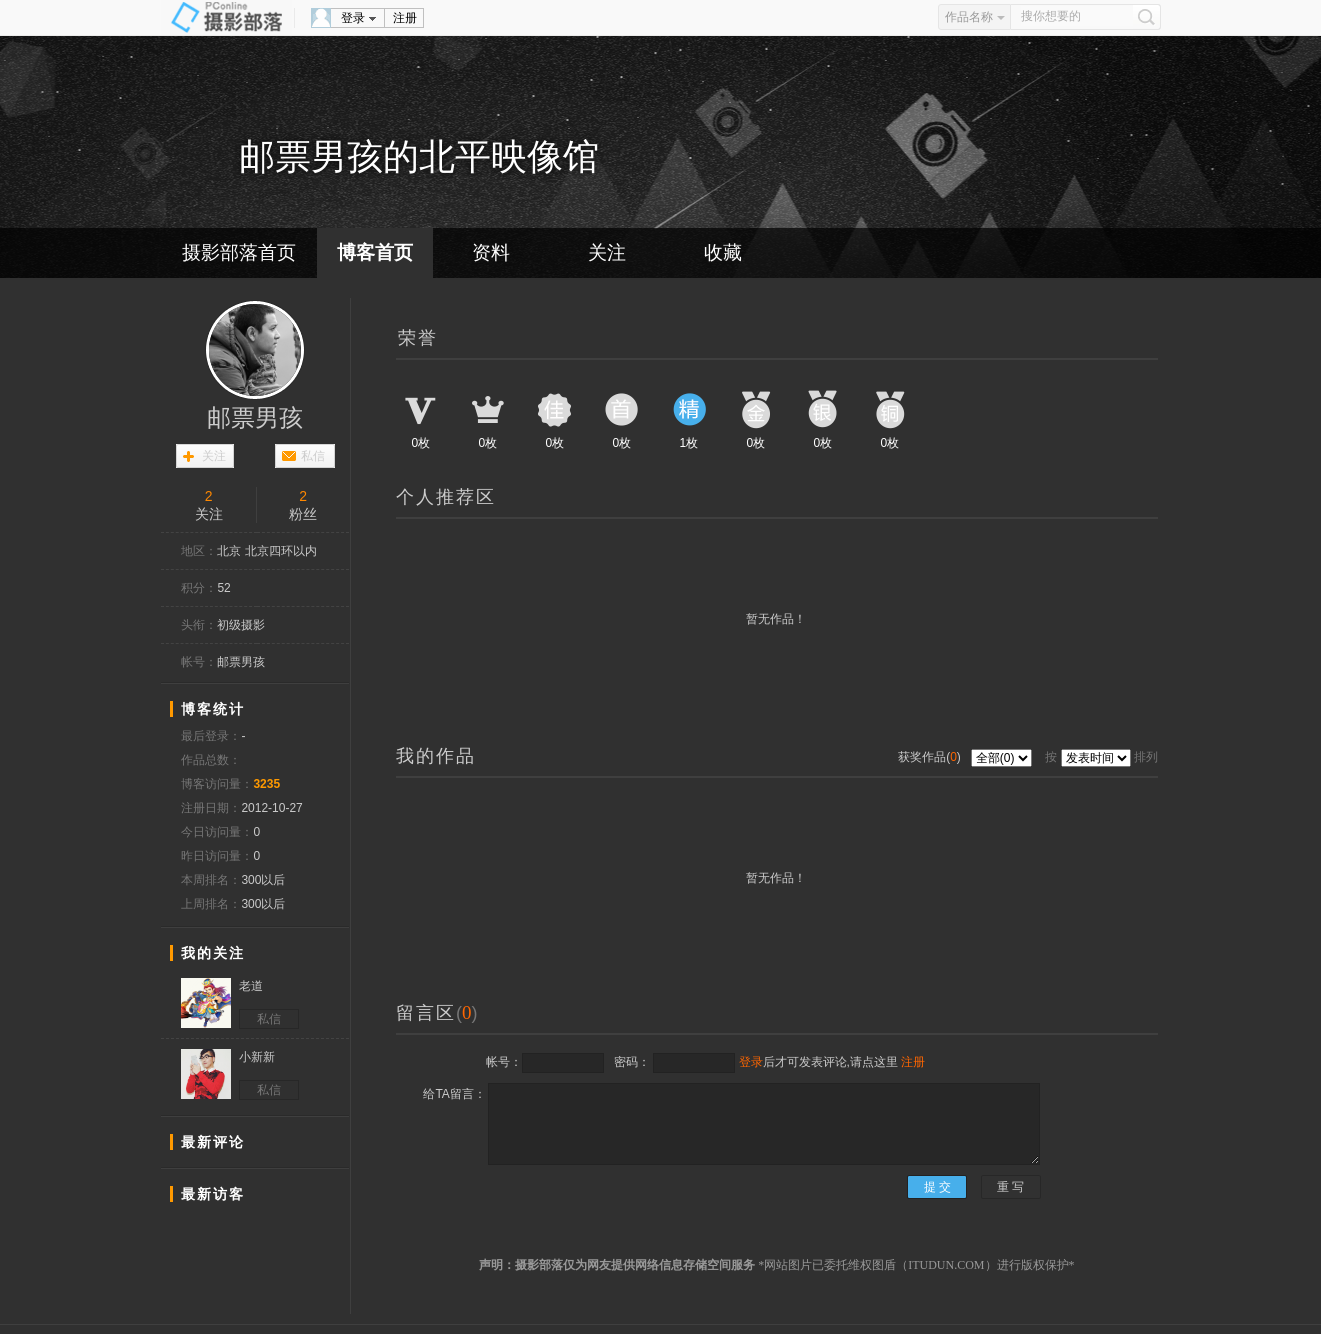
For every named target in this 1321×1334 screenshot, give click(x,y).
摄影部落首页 (239, 252)
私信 (313, 456)
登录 (353, 18)
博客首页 (375, 252)
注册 (405, 18)
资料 (491, 252)
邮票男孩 (255, 418)
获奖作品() (931, 757)
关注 (607, 252)
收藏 (723, 252)
